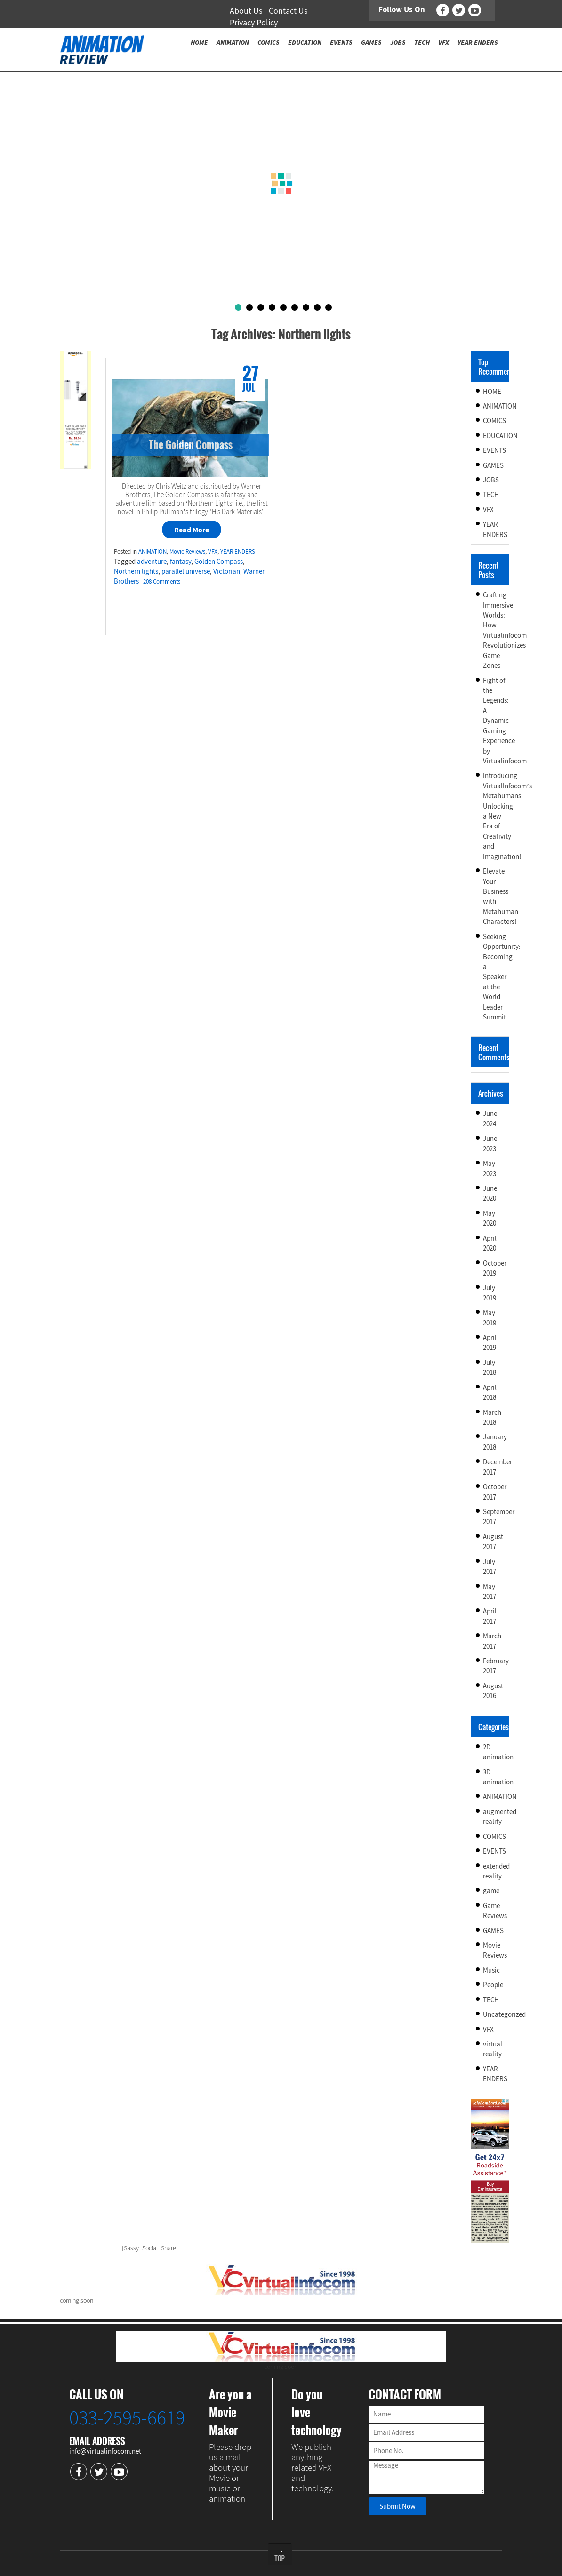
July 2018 (489, 1367)
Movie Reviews (187, 551)
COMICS (494, 420)
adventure (152, 561)
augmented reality (499, 1816)
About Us (246, 10)
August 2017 (493, 1541)
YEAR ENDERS (237, 551)
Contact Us (288, 10)
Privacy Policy (254, 22)
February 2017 (496, 1665)
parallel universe (185, 571)
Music (491, 1970)
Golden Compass (218, 561)
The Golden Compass (191, 444)
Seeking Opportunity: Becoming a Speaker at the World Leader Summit (502, 976)
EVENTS (494, 450)
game (491, 1890)
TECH (491, 494)
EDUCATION (500, 435)
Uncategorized (504, 2014)
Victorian (226, 571)
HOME (492, 391)
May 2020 (489, 1218)
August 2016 (493, 1690)
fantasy (180, 561)
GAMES (493, 465)
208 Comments (161, 582)
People (493, 1984)
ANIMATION (152, 551)
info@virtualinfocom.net (105, 2451)
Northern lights (136, 571)
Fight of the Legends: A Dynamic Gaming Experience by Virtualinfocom (505, 720)
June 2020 (490, 1193)
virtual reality (492, 2048)
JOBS (491, 479)
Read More (191, 529)
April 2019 (490, 1342)
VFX (212, 551)
